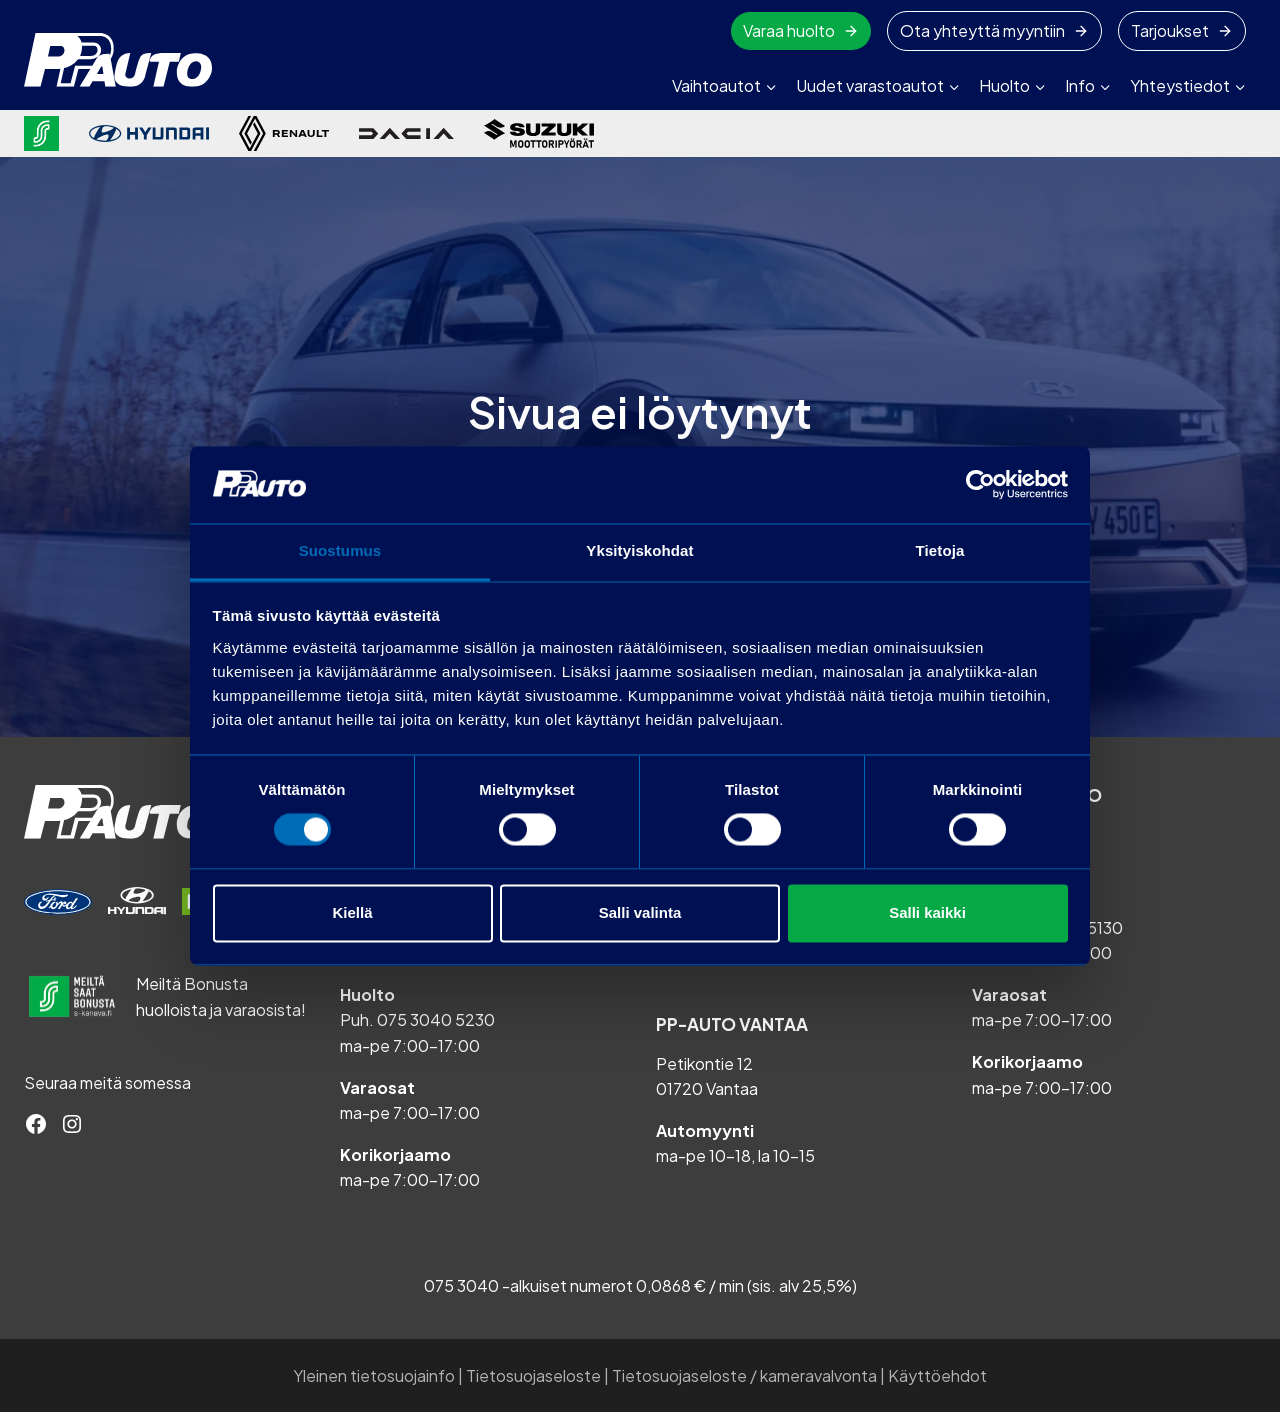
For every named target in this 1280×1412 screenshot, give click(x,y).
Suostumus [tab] (340, 550)
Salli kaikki (927, 912)
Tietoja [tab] (940, 550)
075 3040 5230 (436, 1019)
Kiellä (352, 912)
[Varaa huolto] (58, 902)
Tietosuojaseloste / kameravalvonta (744, 1375)
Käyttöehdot (937, 1375)
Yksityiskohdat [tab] (639, 550)
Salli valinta (640, 912)
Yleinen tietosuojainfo (374, 1375)
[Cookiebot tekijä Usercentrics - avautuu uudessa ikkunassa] (980, 485)
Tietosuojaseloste (533, 1375)
